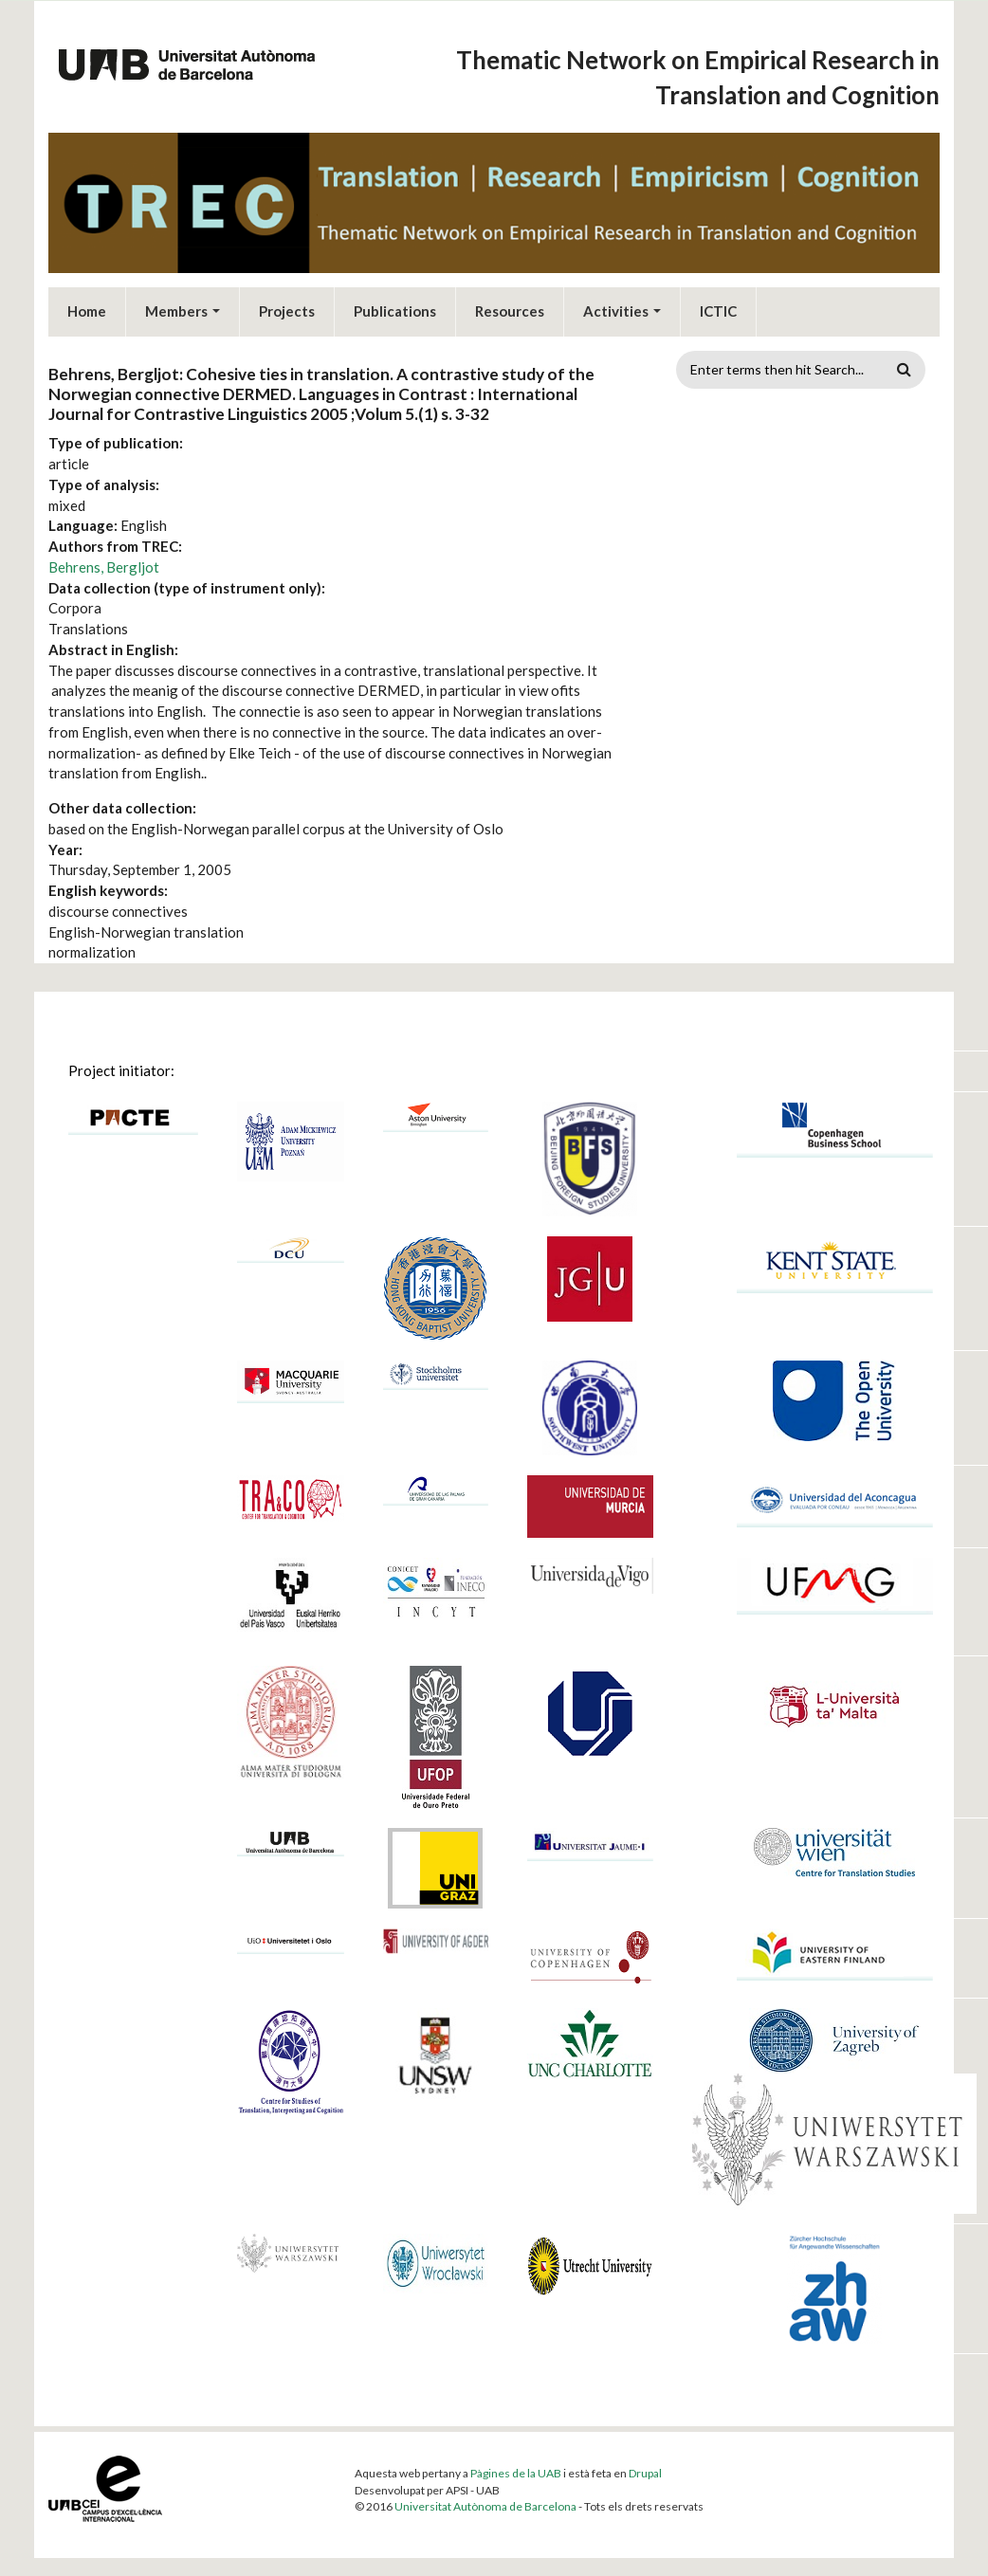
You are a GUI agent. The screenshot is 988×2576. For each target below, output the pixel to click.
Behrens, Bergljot (103, 562)
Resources (509, 306)
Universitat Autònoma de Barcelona (485, 2501)
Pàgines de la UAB (515, 2468)
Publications (395, 306)
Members (182, 306)
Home (86, 306)
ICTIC (718, 306)
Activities (622, 306)
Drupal (645, 2468)
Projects (287, 306)
